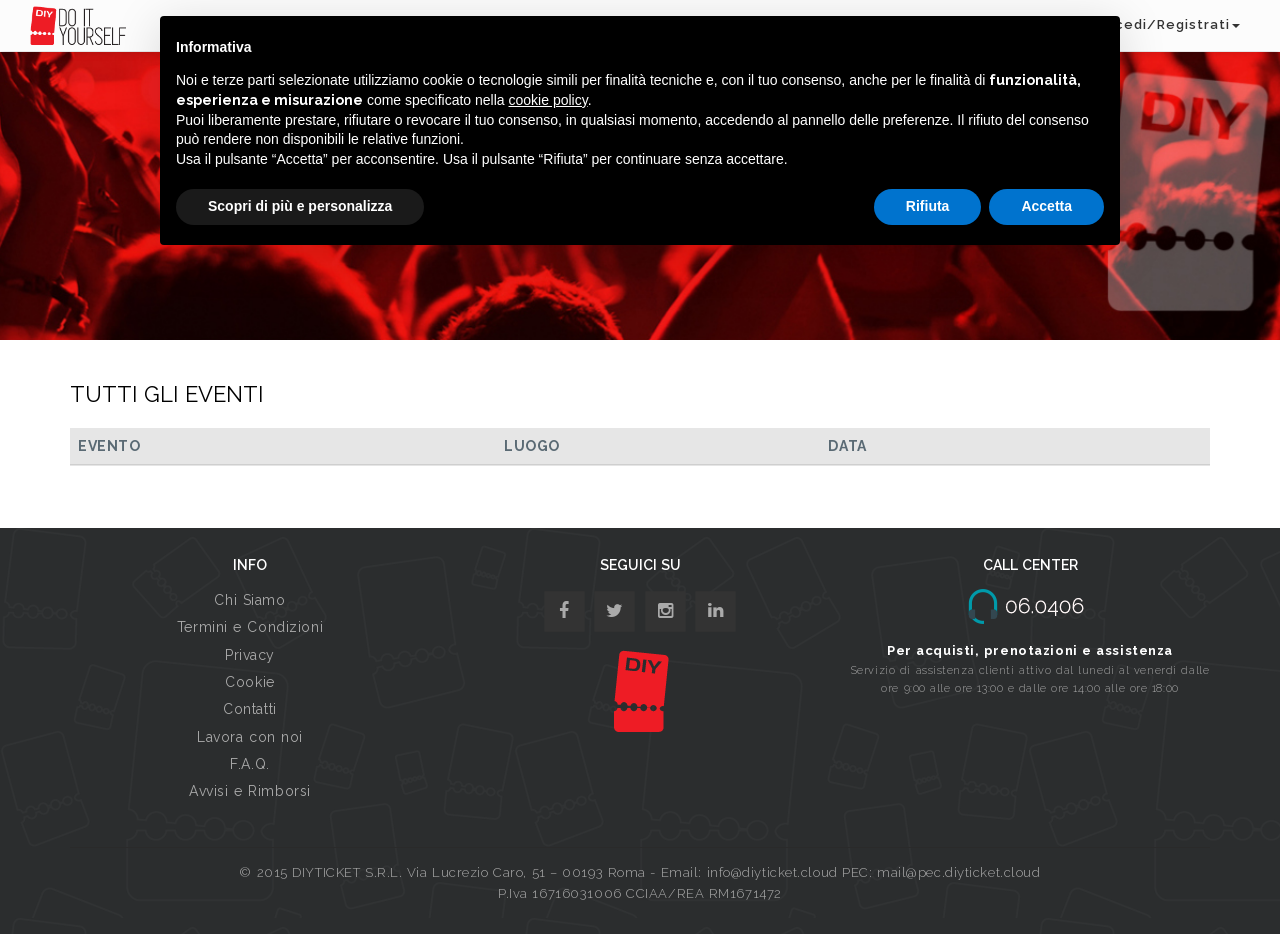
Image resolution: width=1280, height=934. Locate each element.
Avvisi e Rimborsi (250, 791)
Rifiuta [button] (928, 206)
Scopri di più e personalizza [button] (300, 206)
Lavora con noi (250, 737)
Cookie (249, 682)
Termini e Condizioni (250, 627)
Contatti (249, 709)
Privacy (250, 655)
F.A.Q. (249, 764)
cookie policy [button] (548, 100)
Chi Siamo (249, 600)
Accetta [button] (1046, 206)
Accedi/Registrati (1168, 24)
